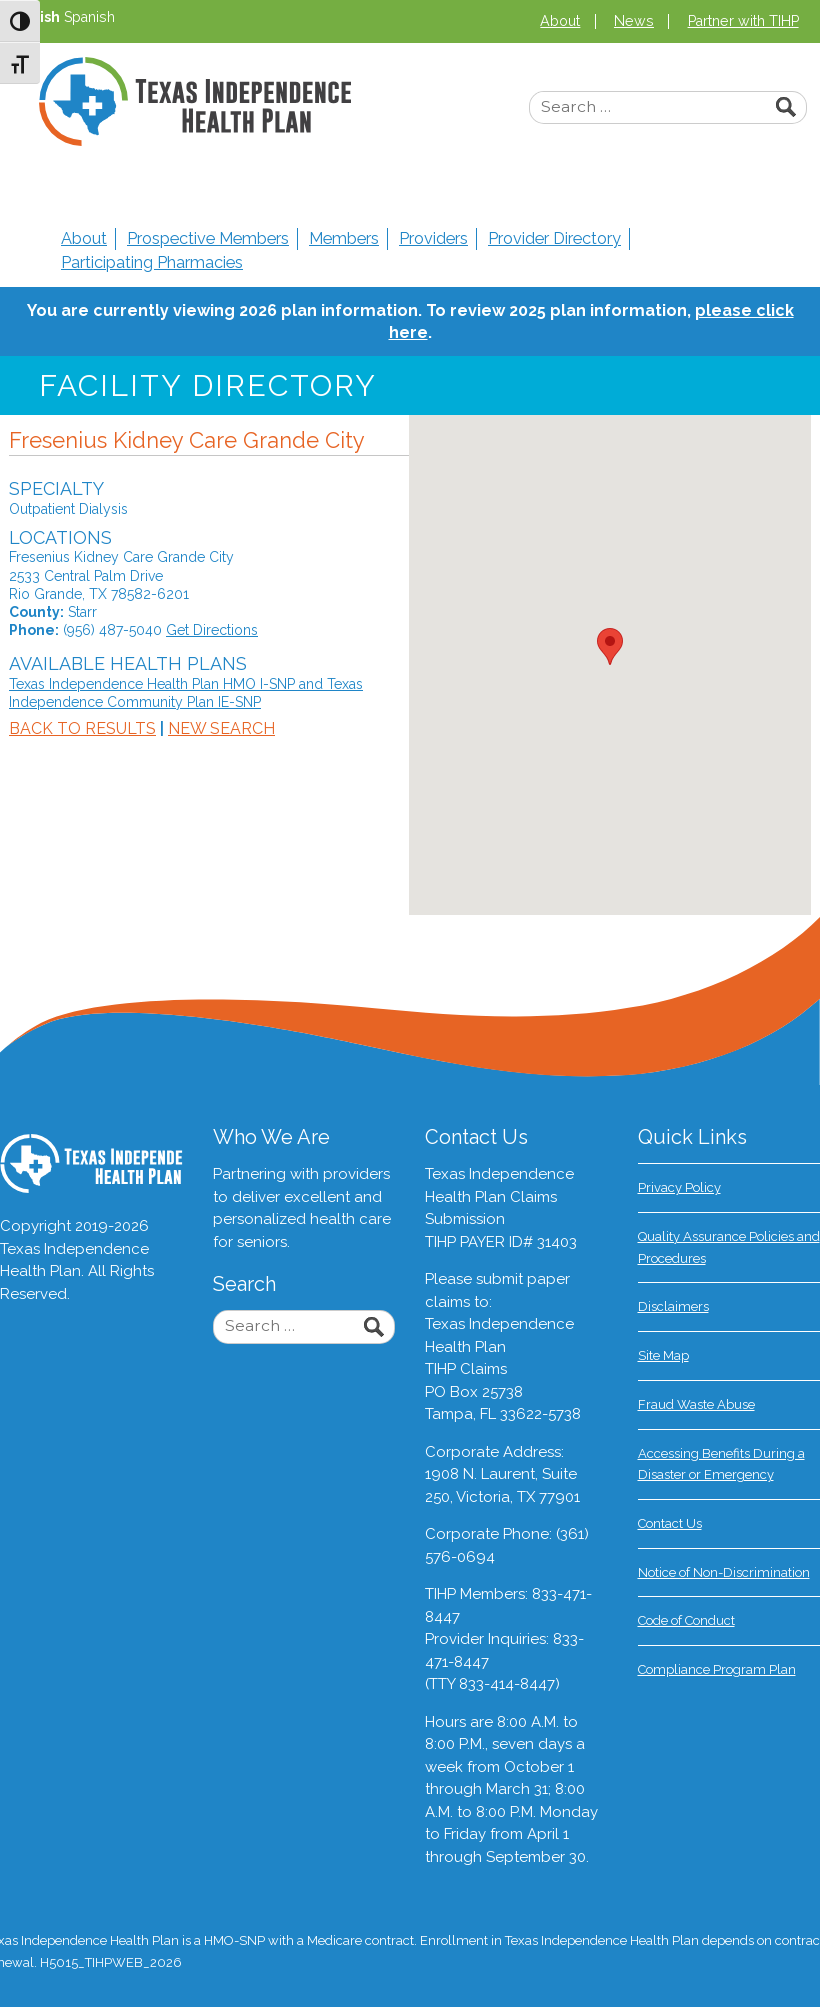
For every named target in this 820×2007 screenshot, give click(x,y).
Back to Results (82, 728)
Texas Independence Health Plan (195, 101)
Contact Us (670, 1523)
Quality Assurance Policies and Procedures (729, 1247)
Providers (433, 238)
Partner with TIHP (743, 21)
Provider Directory (554, 238)
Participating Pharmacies (152, 262)
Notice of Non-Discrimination (724, 1572)
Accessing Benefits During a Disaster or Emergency (721, 1464)
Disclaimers (673, 1306)
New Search (221, 728)
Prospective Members (208, 238)
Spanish (89, 17)
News (634, 21)
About (560, 21)
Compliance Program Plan (717, 1669)
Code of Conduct (686, 1620)
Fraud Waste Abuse (696, 1404)
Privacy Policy (679, 1187)
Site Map (663, 1355)
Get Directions (212, 630)
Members (344, 238)
